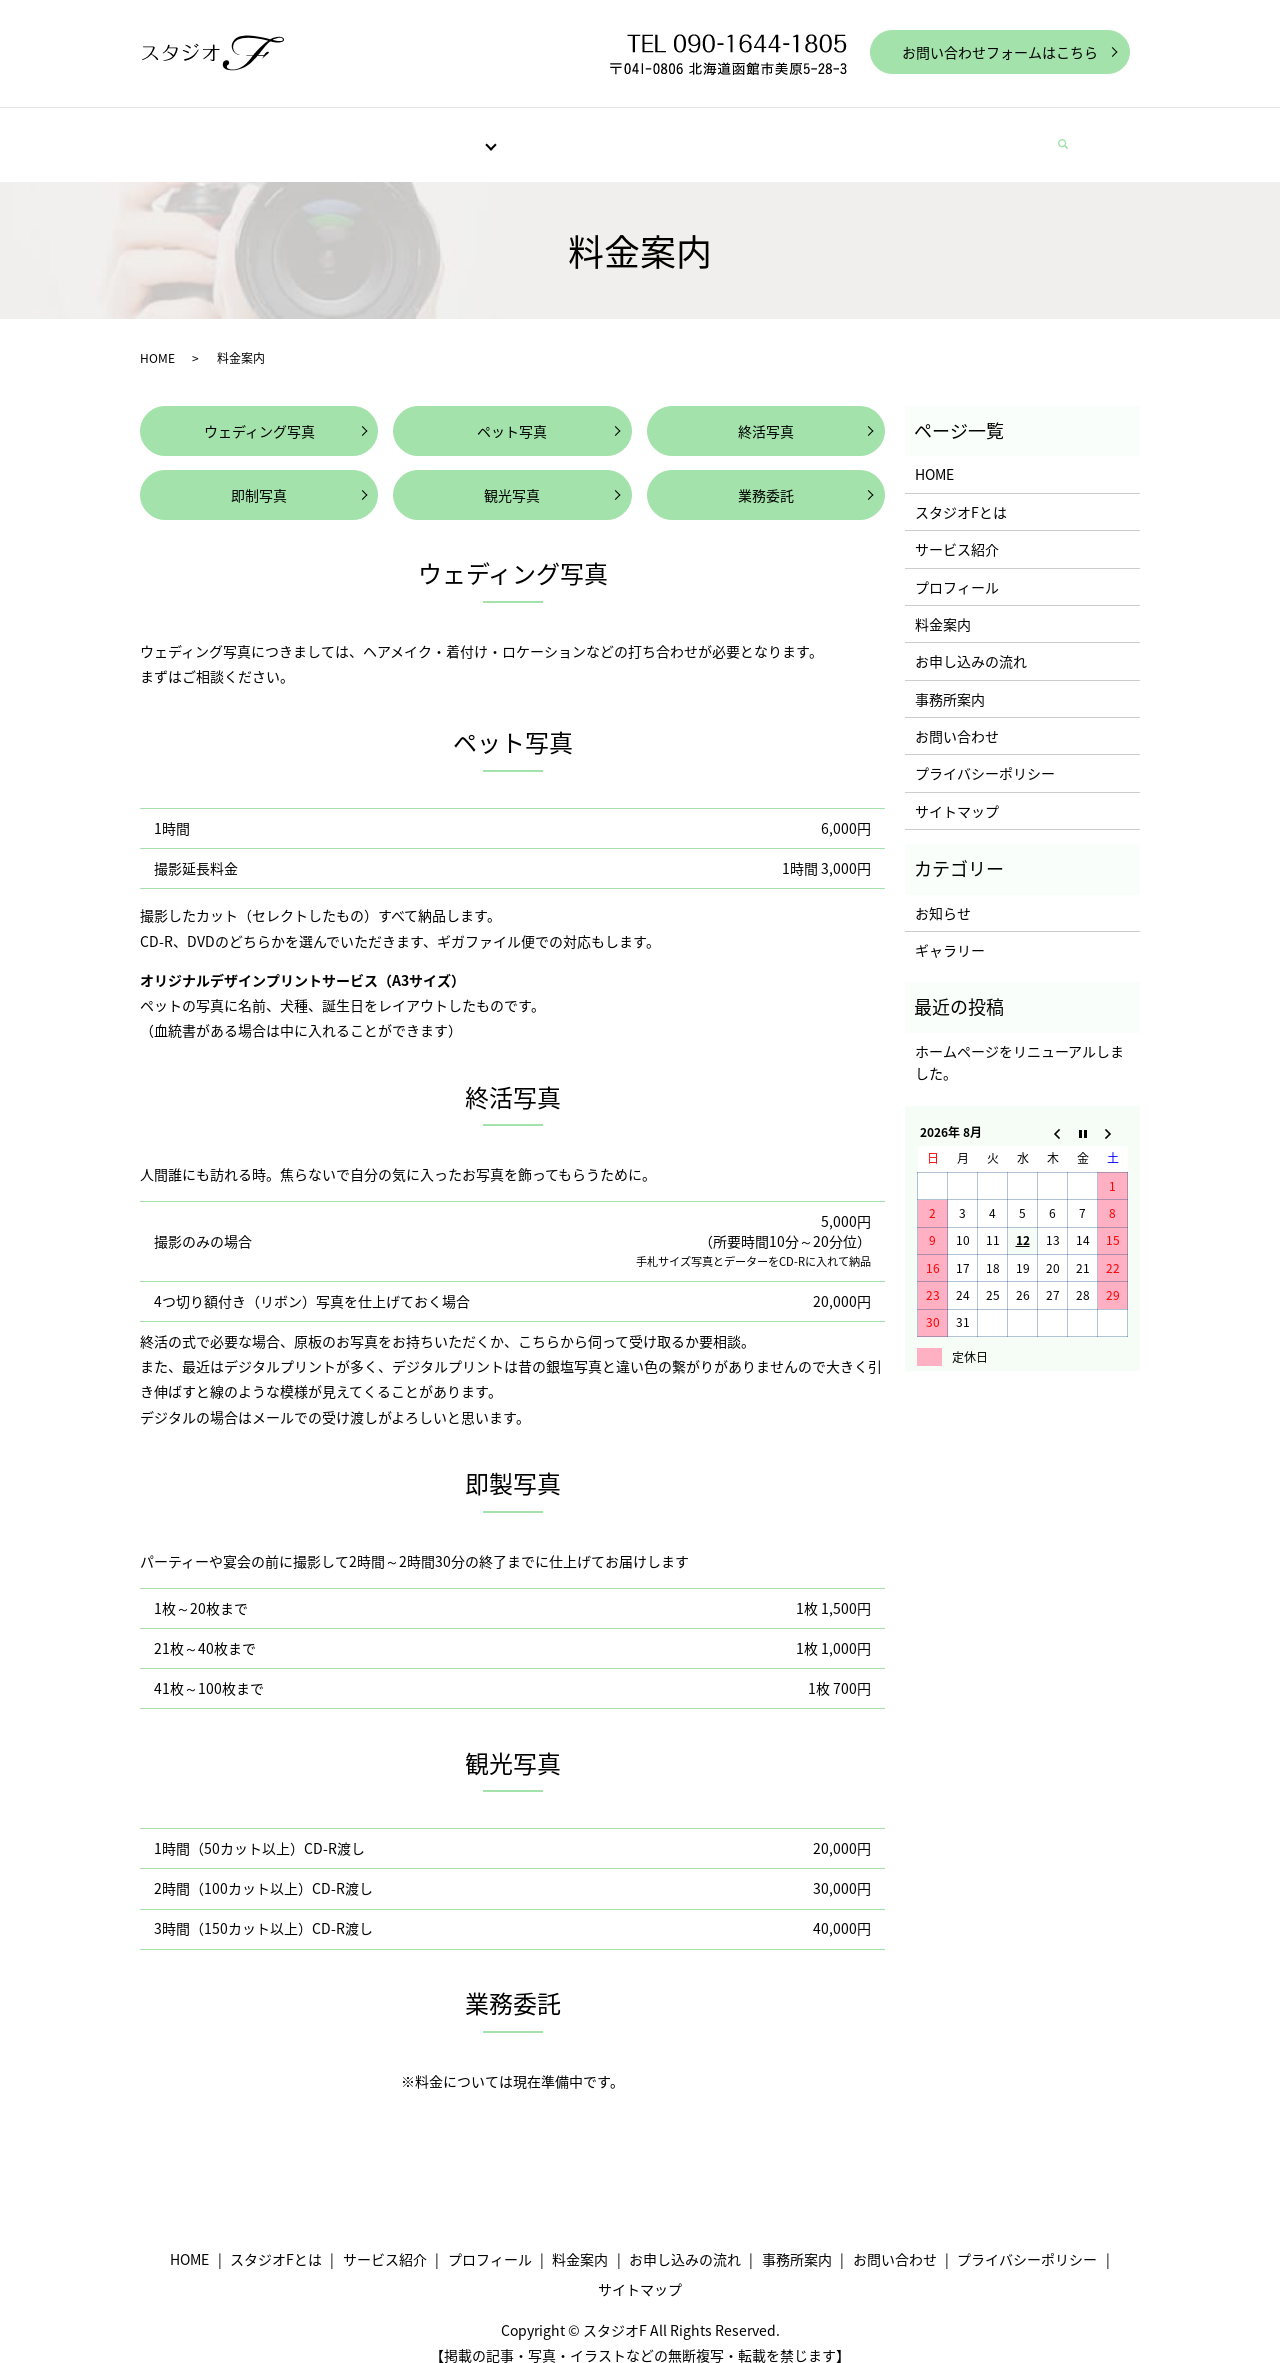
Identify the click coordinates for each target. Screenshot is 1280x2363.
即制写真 (259, 476)
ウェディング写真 (259, 412)
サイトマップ (957, 792)
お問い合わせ (995, 134)
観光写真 (512, 476)
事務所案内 (890, 134)
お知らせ (943, 894)
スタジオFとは (326, 134)
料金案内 (659, 134)
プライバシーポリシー (985, 754)
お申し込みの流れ (771, 134)
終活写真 (766, 412)
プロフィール (561, 134)
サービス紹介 (442, 134)
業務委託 (766, 476)
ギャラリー (950, 931)
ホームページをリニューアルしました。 (1019, 1043)
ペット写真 (512, 412)
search (1074, 135)
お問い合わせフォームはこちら (1000, 52)
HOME (232, 134)
